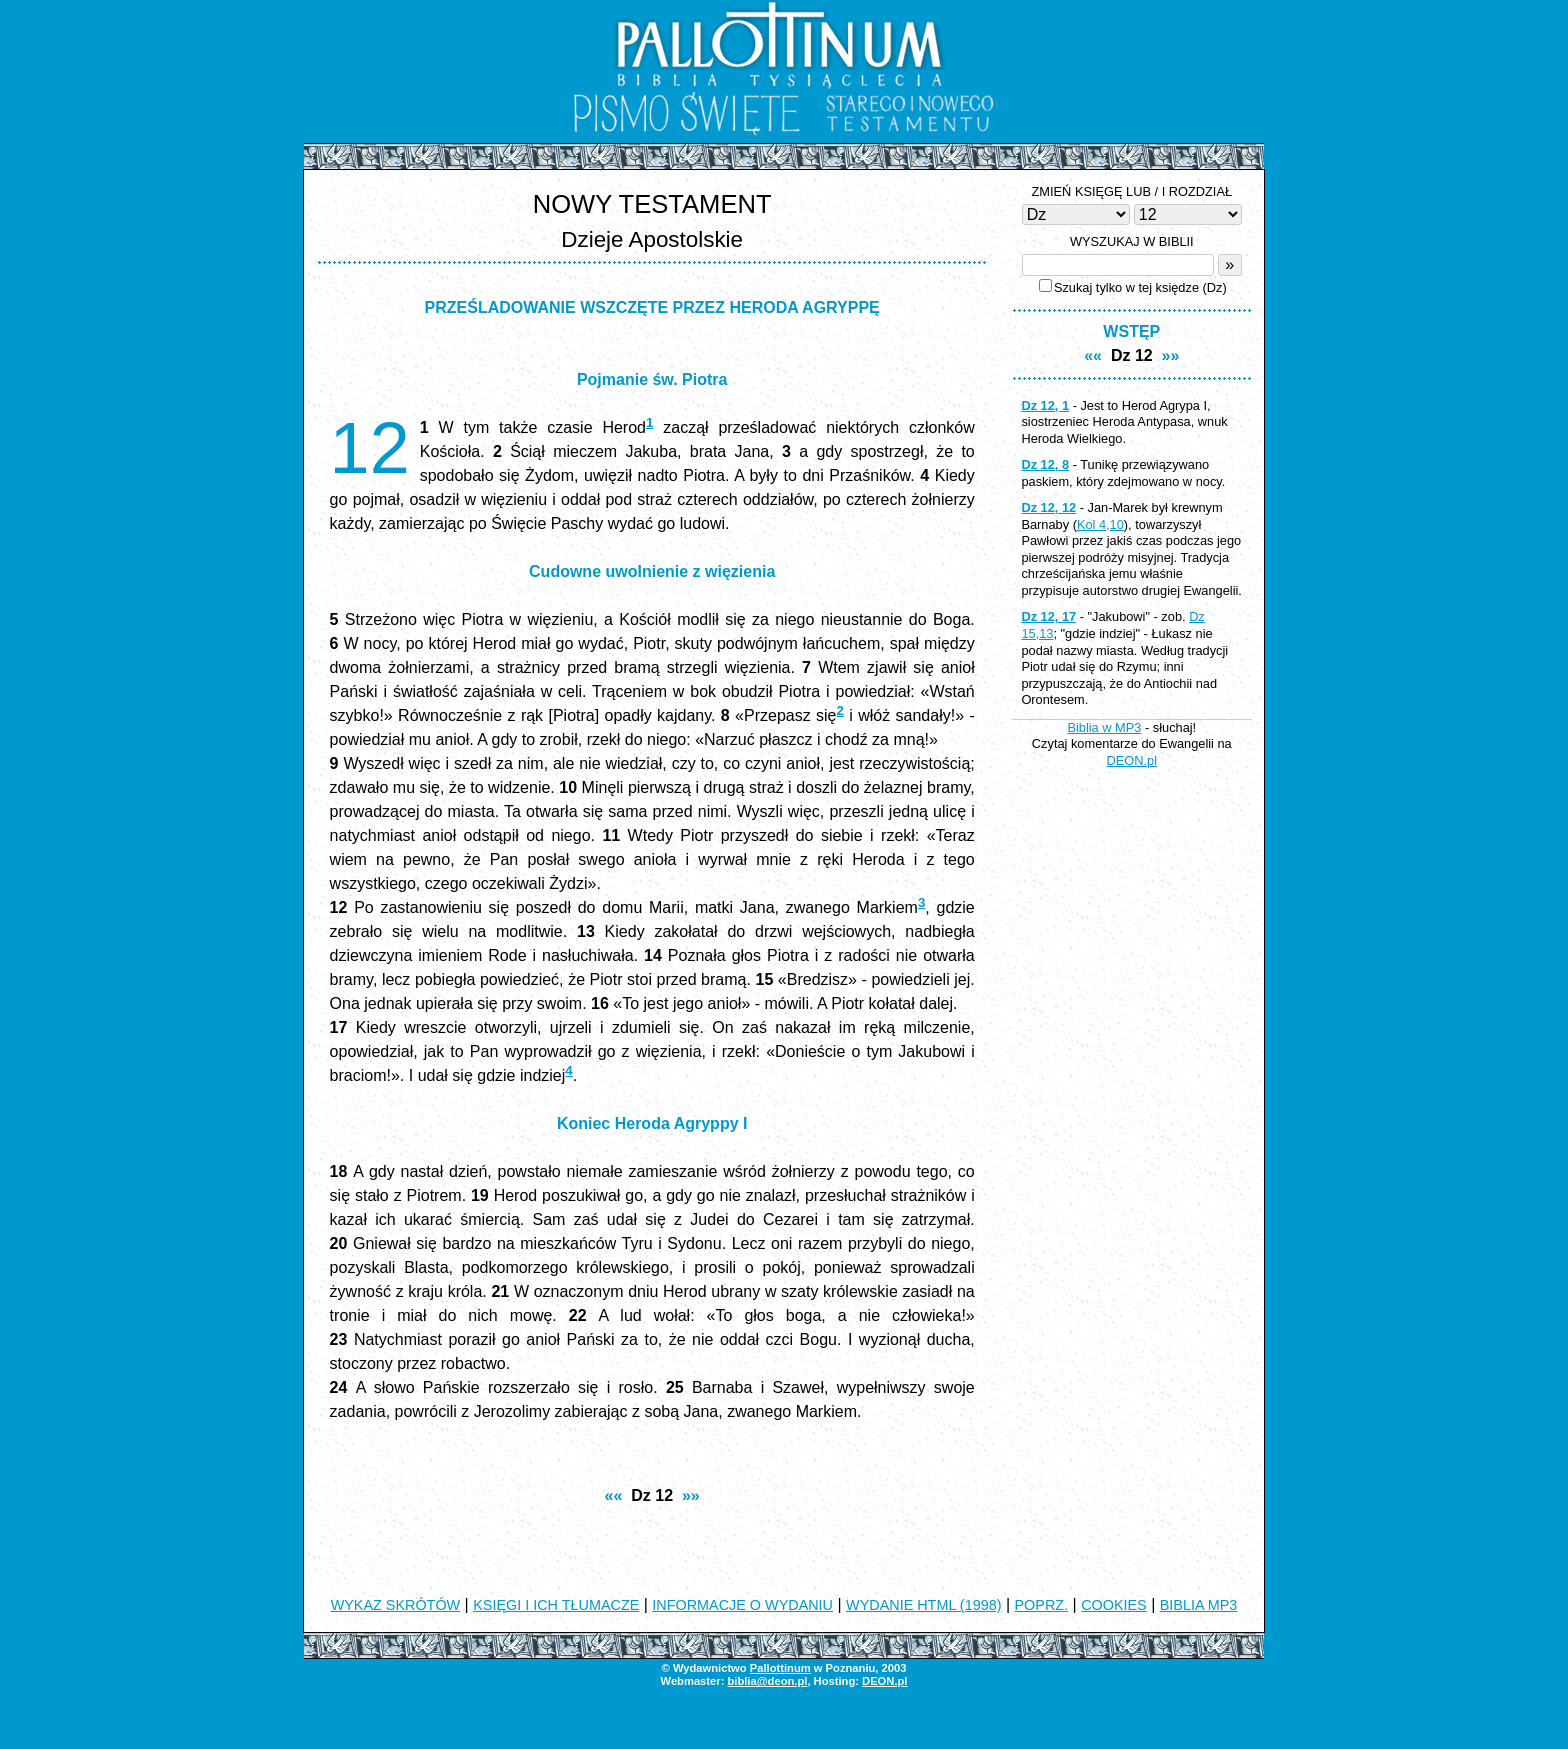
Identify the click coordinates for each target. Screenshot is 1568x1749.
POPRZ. (1042, 1605)
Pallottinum (780, 1668)
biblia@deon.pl (767, 1681)
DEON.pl (1132, 760)
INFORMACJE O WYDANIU (742, 1605)
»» (691, 1495)
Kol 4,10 (1100, 524)
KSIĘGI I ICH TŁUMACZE (556, 1605)
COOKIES (1114, 1605)
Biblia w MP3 (1104, 727)
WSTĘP (1131, 331)
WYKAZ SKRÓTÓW (396, 1605)
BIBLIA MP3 (1199, 1605)
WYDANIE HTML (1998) (923, 1605)
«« (614, 1495)
